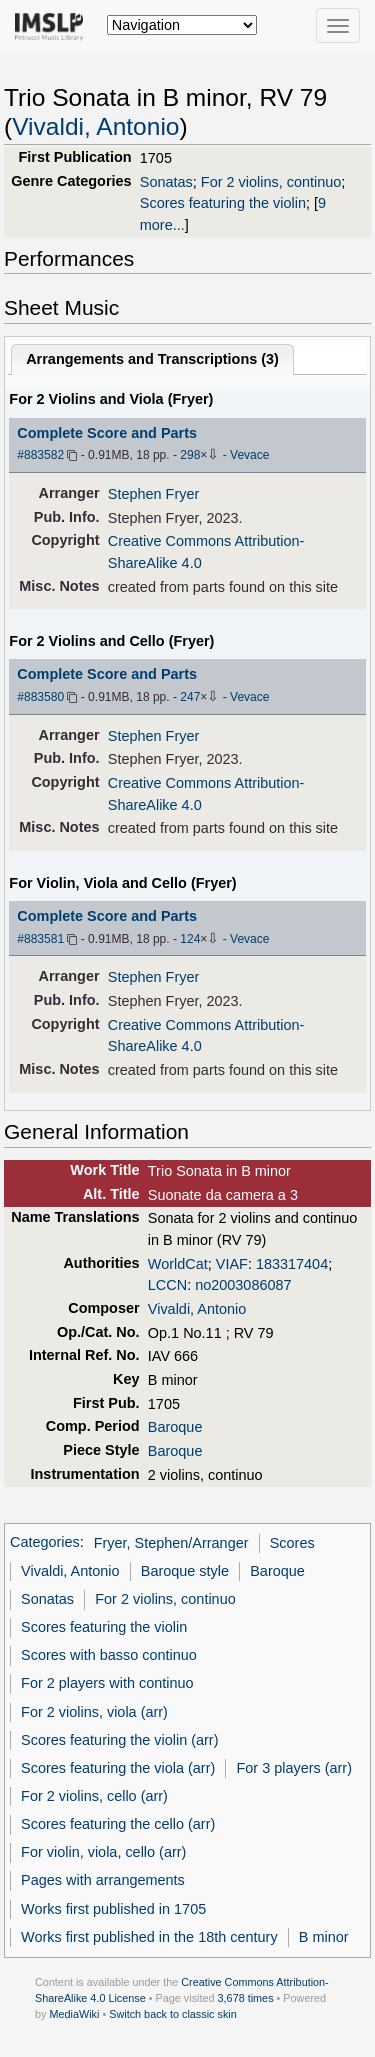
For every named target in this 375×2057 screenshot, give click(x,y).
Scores (292, 1543)
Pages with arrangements (103, 1880)
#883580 (40, 697)
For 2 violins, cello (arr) (94, 1796)
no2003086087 (243, 1285)
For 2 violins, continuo (271, 182)
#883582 (40, 455)
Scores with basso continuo (109, 1655)
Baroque (175, 1427)
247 (190, 697)
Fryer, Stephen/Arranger (171, 1543)
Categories (45, 1543)
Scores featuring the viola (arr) (118, 1768)
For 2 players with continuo (107, 1683)
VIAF (232, 1264)
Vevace (249, 455)
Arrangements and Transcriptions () (152, 359)
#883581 (40, 939)
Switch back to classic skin (173, 2014)
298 (190, 455)
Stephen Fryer (153, 494)
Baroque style (185, 1571)
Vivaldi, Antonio (95, 126)
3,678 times (246, 1998)
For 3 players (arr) (294, 1768)
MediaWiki (74, 2014)
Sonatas (166, 182)
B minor (324, 1937)
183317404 (292, 1264)
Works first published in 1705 (113, 1909)
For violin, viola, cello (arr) (103, 1852)
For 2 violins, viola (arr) (94, 1712)
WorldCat (178, 1264)
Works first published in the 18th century (149, 1937)
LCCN (167, 1285)
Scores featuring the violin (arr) (119, 1740)
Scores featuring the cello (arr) (118, 1824)
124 (190, 939)
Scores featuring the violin (223, 203)
